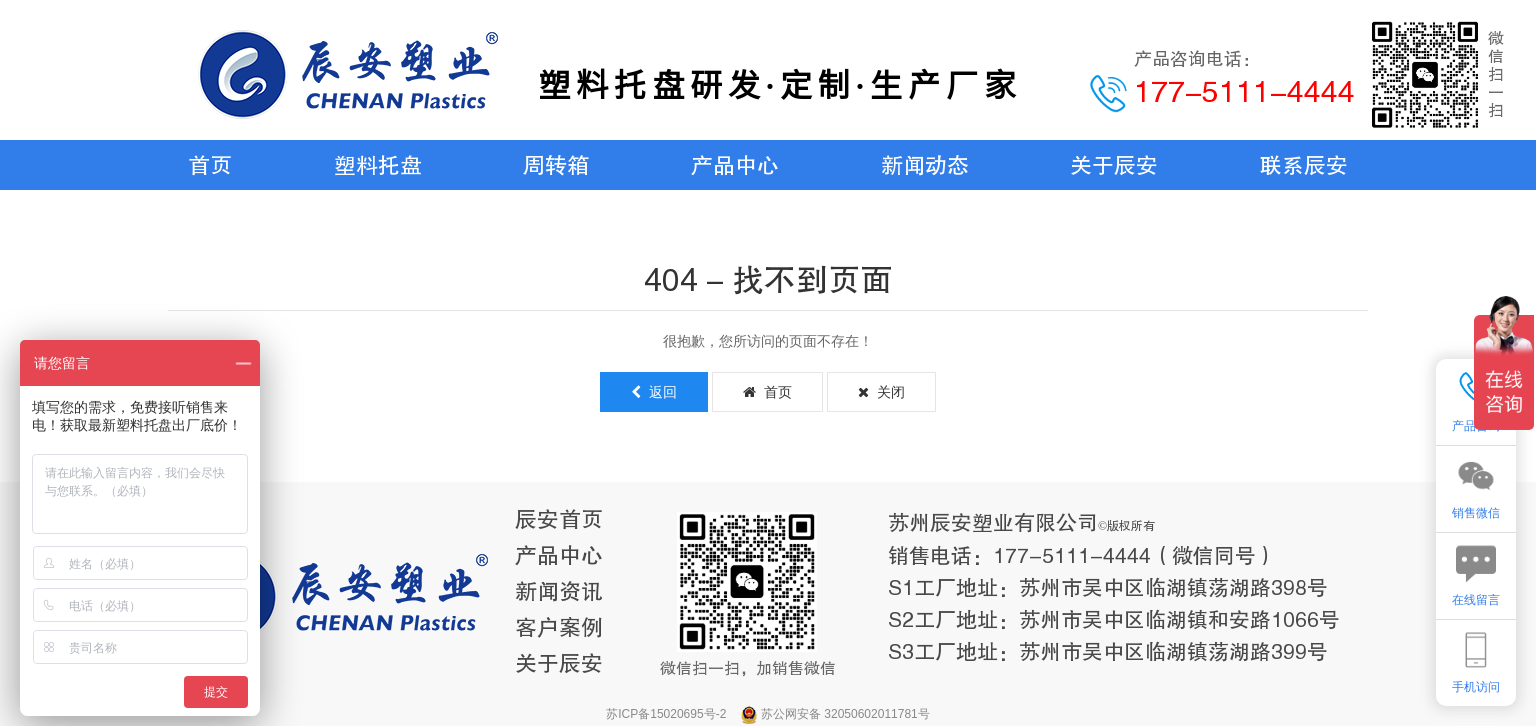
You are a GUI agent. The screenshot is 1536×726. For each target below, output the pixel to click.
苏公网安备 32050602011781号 (845, 714)
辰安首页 (559, 519)
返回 (654, 392)
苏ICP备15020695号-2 (667, 714)
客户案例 (559, 627)
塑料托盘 (378, 165)
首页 (210, 165)
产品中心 (735, 165)
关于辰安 (1114, 165)
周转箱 (556, 165)
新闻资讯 (559, 591)
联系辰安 (1304, 165)
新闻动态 (925, 165)
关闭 (881, 392)
